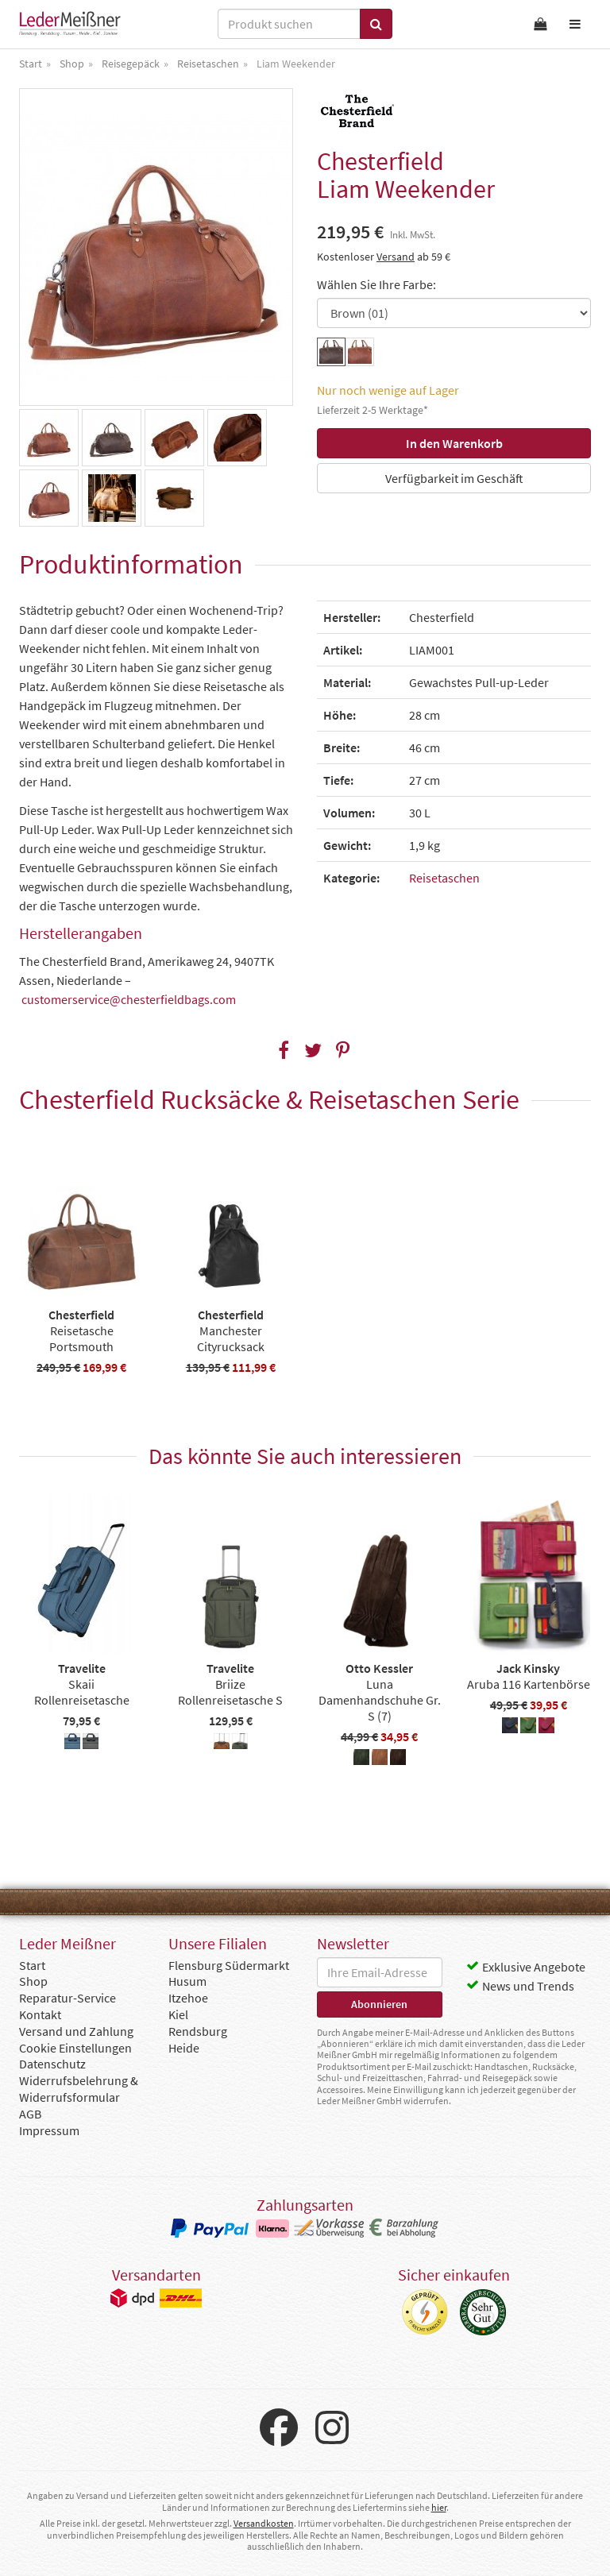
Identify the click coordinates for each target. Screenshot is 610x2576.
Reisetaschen (444, 878)
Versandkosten (264, 2523)
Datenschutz (52, 2064)
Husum (187, 1981)
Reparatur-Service (67, 1998)
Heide (183, 2048)
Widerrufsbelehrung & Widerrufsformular (78, 2088)
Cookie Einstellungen (75, 2048)
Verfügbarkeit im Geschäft (454, 478)
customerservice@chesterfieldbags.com (128, 999)
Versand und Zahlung (76, 2031)
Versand (395, 256)
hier (438, 2507)
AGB (30, 2114)
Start (32, 1965)
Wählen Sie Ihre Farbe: (376, 284)
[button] (284, 1050)
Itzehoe (188, 1998)
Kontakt (40, 2014)
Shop (33, 1981)
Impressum (49, 2130)
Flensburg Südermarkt (228, 1965)
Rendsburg (197, 2031)
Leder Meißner (70, 24)
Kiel (178, 2014)
